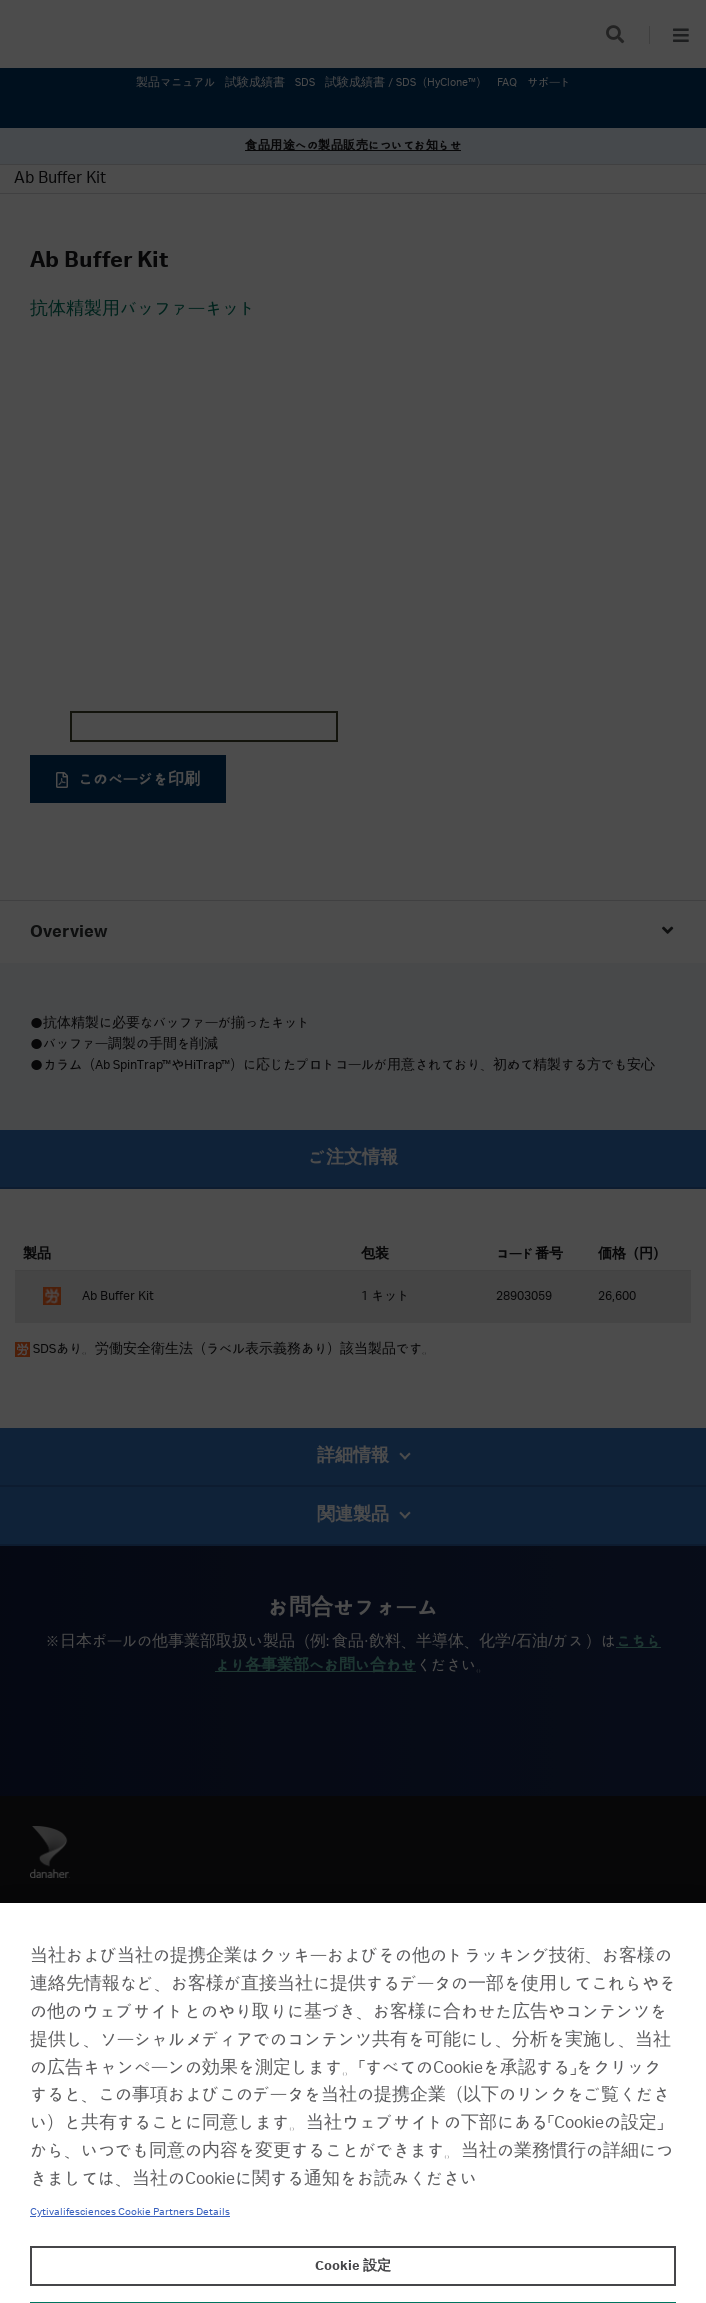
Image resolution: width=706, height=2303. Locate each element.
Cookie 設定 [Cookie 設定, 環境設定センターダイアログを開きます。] (353, 2266)
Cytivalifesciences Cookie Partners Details (130, 2212)
